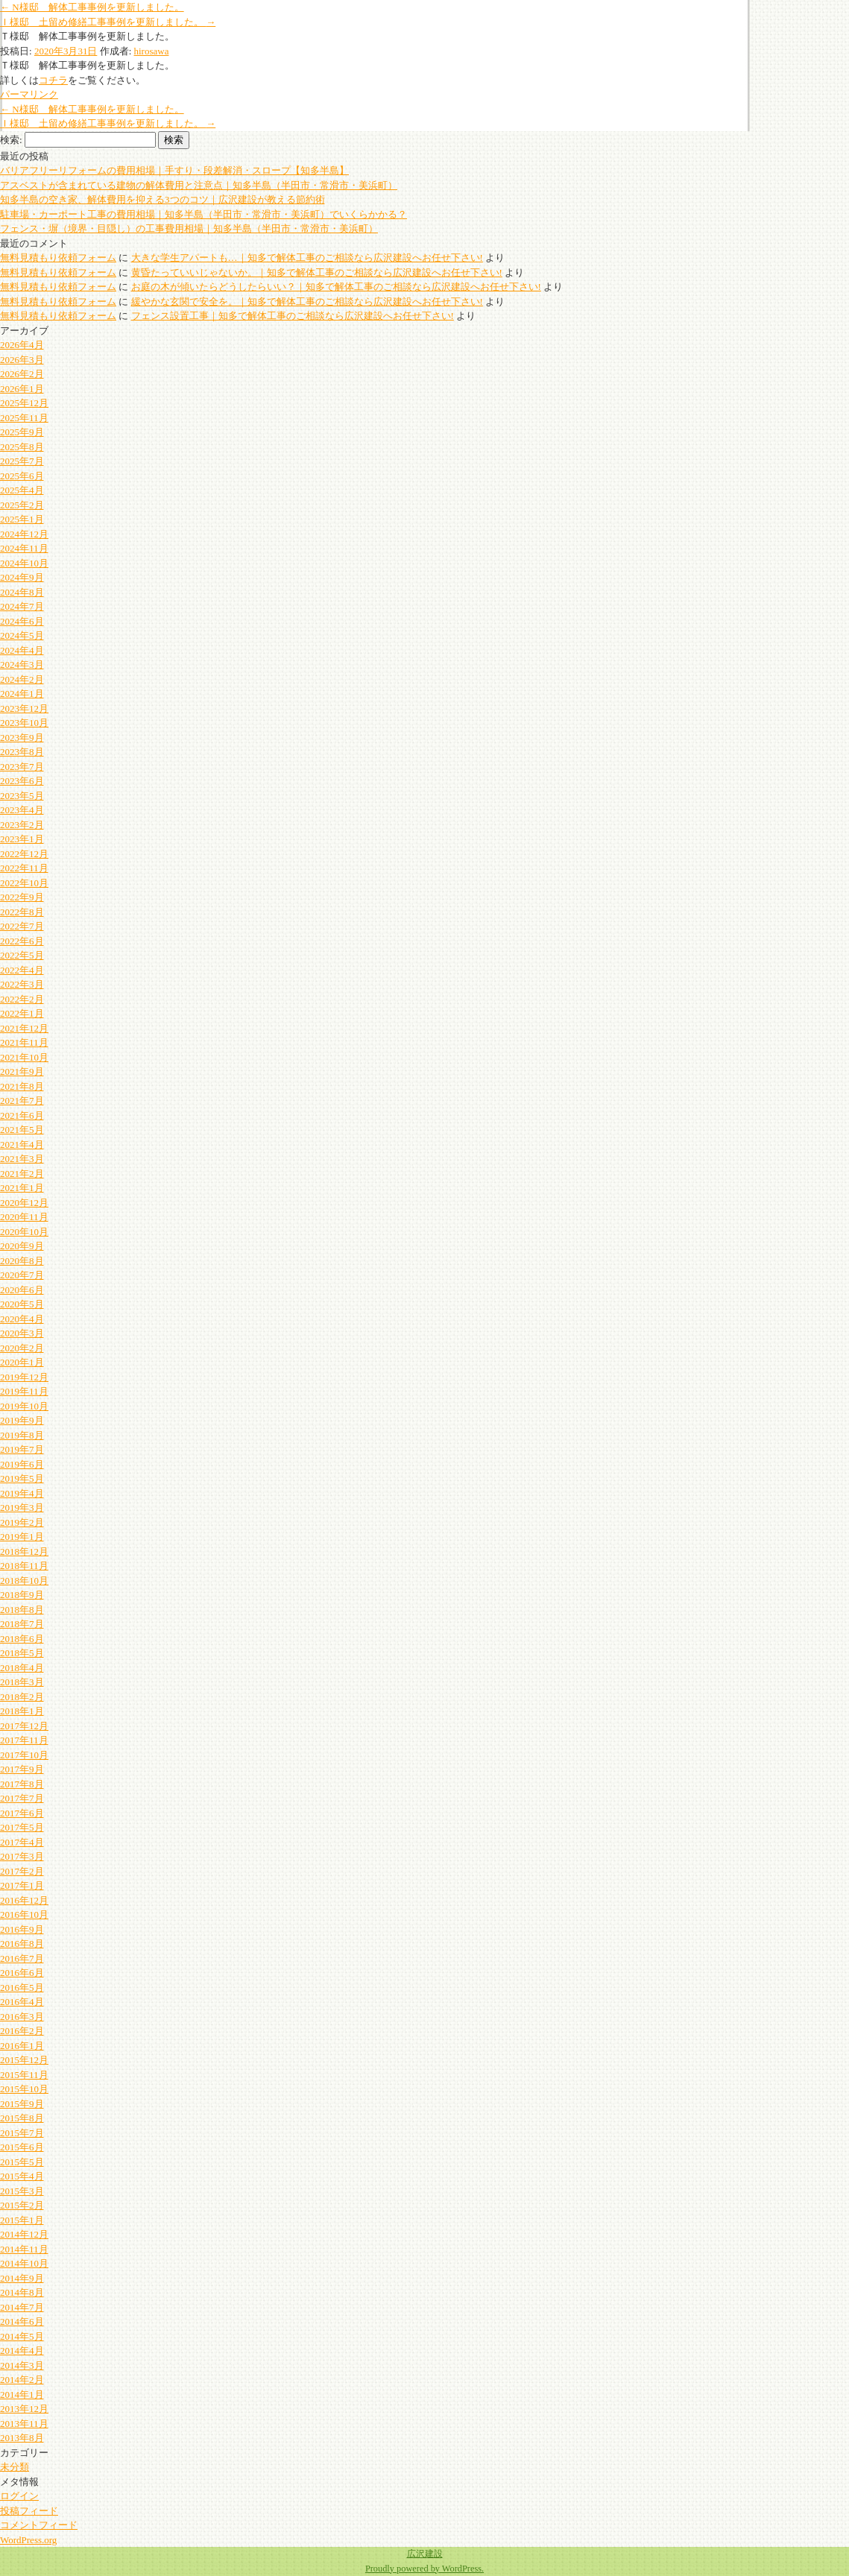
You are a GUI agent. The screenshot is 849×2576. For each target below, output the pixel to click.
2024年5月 (22, 635)
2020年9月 (22, 1245)
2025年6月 (22, 476)
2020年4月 (22, 1319)
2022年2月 (22, 999)
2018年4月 (22, 1667)
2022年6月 (22, 941)
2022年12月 (24, 853)
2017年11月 (24, 1740)
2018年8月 (22, 1609)
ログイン (19, 2495)
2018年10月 (24, 1580)
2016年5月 (22, 1987)
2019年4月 (22, 1493)
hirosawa (151, 51)
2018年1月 (22, 1711)
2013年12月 (24, 2408)
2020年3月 (22, 1333)
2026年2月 (22, 373)
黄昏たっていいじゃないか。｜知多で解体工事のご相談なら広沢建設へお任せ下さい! (316, 272)
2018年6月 (22, 1638)
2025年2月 (22, 505)
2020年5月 (22, 1304)
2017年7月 (22, 1798)
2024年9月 (22, 577)
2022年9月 (22, 897)
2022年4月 (22, 970)
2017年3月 (22, 1856)
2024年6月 (22, 621)
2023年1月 (22, 839)
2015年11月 (24, 2074)
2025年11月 (24, 417)
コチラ (53, 80)
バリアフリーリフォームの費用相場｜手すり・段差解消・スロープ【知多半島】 (174, 170)
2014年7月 (22, 2307)
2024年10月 (24, 563)
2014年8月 (22, 2292)
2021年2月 (22, 1173)
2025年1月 (22, 519)
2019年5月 (22, 1478)
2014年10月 (24, 2263)
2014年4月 (22, 2350)
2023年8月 (22, 751)
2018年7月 (22, 1623)
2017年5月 (22, 1827)
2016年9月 (22, 1929)
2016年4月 (22, 2001)
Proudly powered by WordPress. (424, 2568)
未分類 (14, 2466)
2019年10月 (24, 1406)
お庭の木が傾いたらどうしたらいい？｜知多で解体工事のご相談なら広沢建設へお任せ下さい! (336, 286)
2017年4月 (22, 1842)
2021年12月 (24, 1028)
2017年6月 (22, 1813)
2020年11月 (24, 1216)
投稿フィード (29, 2510)
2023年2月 (22, 824)
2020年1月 (22, 1362)
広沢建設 (425, 2553)
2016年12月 (24, 1900)
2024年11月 (24, 548)
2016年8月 (22, 1943)
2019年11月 (24, 1391)
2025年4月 (22, 490)
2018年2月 (22, 1696)
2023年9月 (22, 737)
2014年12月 (24, 2234)
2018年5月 (22, 1652)
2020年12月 (24, 1202)
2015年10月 (24, 2088)
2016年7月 (22, 1958)
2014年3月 (22, 2365)
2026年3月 (22, 359)
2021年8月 (22, 1086)
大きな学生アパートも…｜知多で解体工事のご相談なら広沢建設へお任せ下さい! (307, 257)
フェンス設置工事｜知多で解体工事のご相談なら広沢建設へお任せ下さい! (292, 315)
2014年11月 (24, 2249)
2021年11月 (24, 1042)
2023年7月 (22, 766)
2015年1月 (22, 2220)
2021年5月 (22, 1129)
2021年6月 (22, 1115)
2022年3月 (22, 984)
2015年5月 (22, 2162)
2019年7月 (22, 1449)
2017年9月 (22, 1769)
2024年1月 (22, 693)
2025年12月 (24, 402)
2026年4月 (22, 344)
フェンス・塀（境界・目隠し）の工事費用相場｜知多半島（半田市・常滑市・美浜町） (189, 228)
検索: (11, 139)
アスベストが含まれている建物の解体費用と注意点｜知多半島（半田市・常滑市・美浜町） (198, 185)
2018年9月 (22, 1594)
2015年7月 (22, 2132)
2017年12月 (24, 1725)
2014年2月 (22, 2379)
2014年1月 (22, 2394)
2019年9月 (22, 1420)
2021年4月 (22, 1144)
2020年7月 (22, 1275)
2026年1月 (22, 388)
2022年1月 (22, 1013)
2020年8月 (22, 1260)
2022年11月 (24, 868)
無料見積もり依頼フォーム (58, 257)
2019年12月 (24, 1377)
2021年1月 (22, 1187)
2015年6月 (22, 2147)
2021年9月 (22, 1071)
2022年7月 (22, 926)
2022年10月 (24, 882)
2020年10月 (24, 1231)
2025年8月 (22, 446)
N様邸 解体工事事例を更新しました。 (92, 7)
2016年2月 (22, 2030)
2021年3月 (22, 1158)
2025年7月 (22, 461)
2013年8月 (22, 2437)
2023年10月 (24, 722)
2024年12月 (24, 534)
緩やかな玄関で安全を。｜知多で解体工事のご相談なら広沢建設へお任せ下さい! (307, 301)
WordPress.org (28, 2539)
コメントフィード (39, 2525)
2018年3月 (22, 1682)
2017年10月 (24, 1755)
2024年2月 (22, 679)
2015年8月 (22, 2118)
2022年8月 (22, 912)
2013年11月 (24, 2423)
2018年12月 (24, 1551)
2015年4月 (22, 2176)
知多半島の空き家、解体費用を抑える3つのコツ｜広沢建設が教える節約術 (162, 199)
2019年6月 (22, 1464)
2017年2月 (22, 1871)
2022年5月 (22, 955)
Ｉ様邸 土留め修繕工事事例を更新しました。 (107, 22)
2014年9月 (22, 2278)
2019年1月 (22, 1536)
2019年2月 (22, 1522)
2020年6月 (22, 1289)
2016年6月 (22, 1972)
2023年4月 (22, 809)
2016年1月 (22, 2045)
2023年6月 (22, 780)
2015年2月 (22, 2205)
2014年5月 (22, 2336)
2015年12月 (24, 2059)
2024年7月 (22, 606)
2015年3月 (22, 2191)
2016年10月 (24, 1914)
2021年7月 (22, 1100)
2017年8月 (22, 1784)
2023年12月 (24, 708)
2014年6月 (22, 2321)
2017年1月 (22, 1885)
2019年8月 (22, 1435)
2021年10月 (24, 1057)
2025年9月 (22, 432)
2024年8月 (22, 592)
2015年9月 (22, 2103)
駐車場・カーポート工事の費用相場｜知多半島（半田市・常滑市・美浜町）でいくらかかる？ (203, 214)
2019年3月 (22, 1507)
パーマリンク (29, 94)
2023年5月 (22, 795)
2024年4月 (22, 650)
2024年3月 (22, 664)
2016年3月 (22, 2016)
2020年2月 (22, 1348)
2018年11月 (24, 1565)
